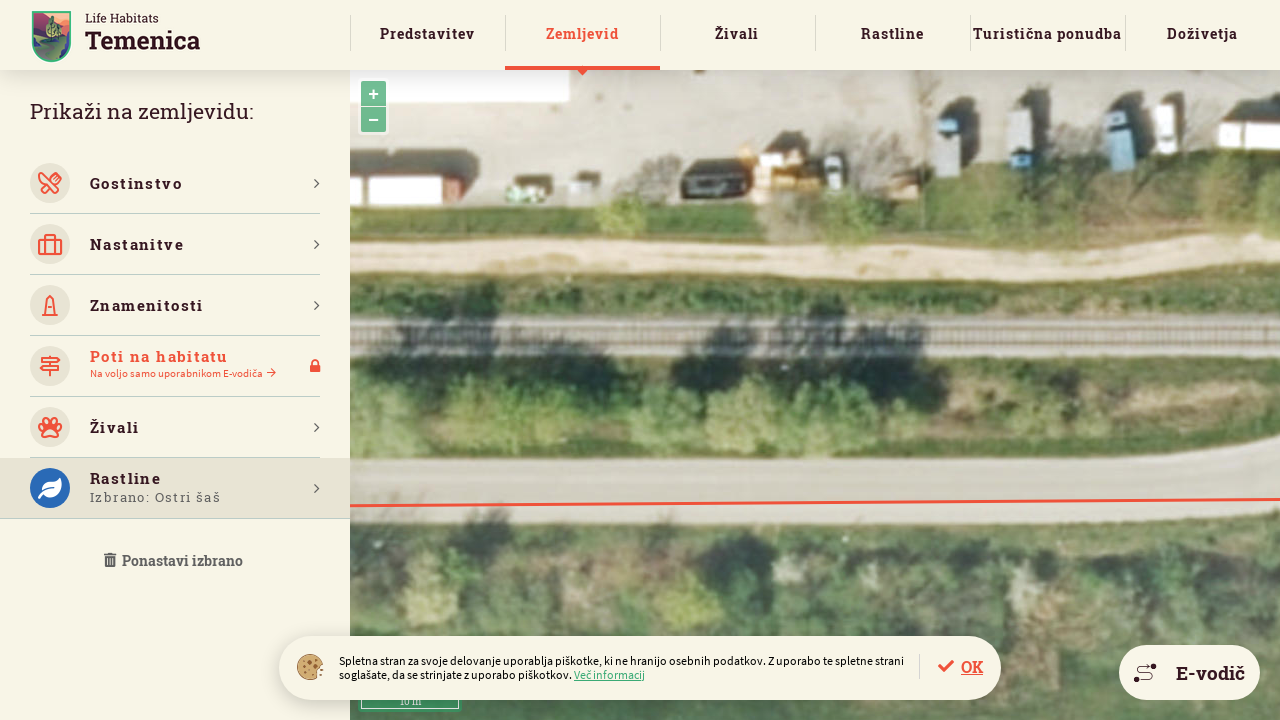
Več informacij (609, 674)
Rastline (892, 33)
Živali (737, 33)
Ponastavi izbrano (175, 560)
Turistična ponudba (1047, 33)
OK (972, 666)
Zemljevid (582, 33)
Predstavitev (427, 33)
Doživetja (1202, 33)
